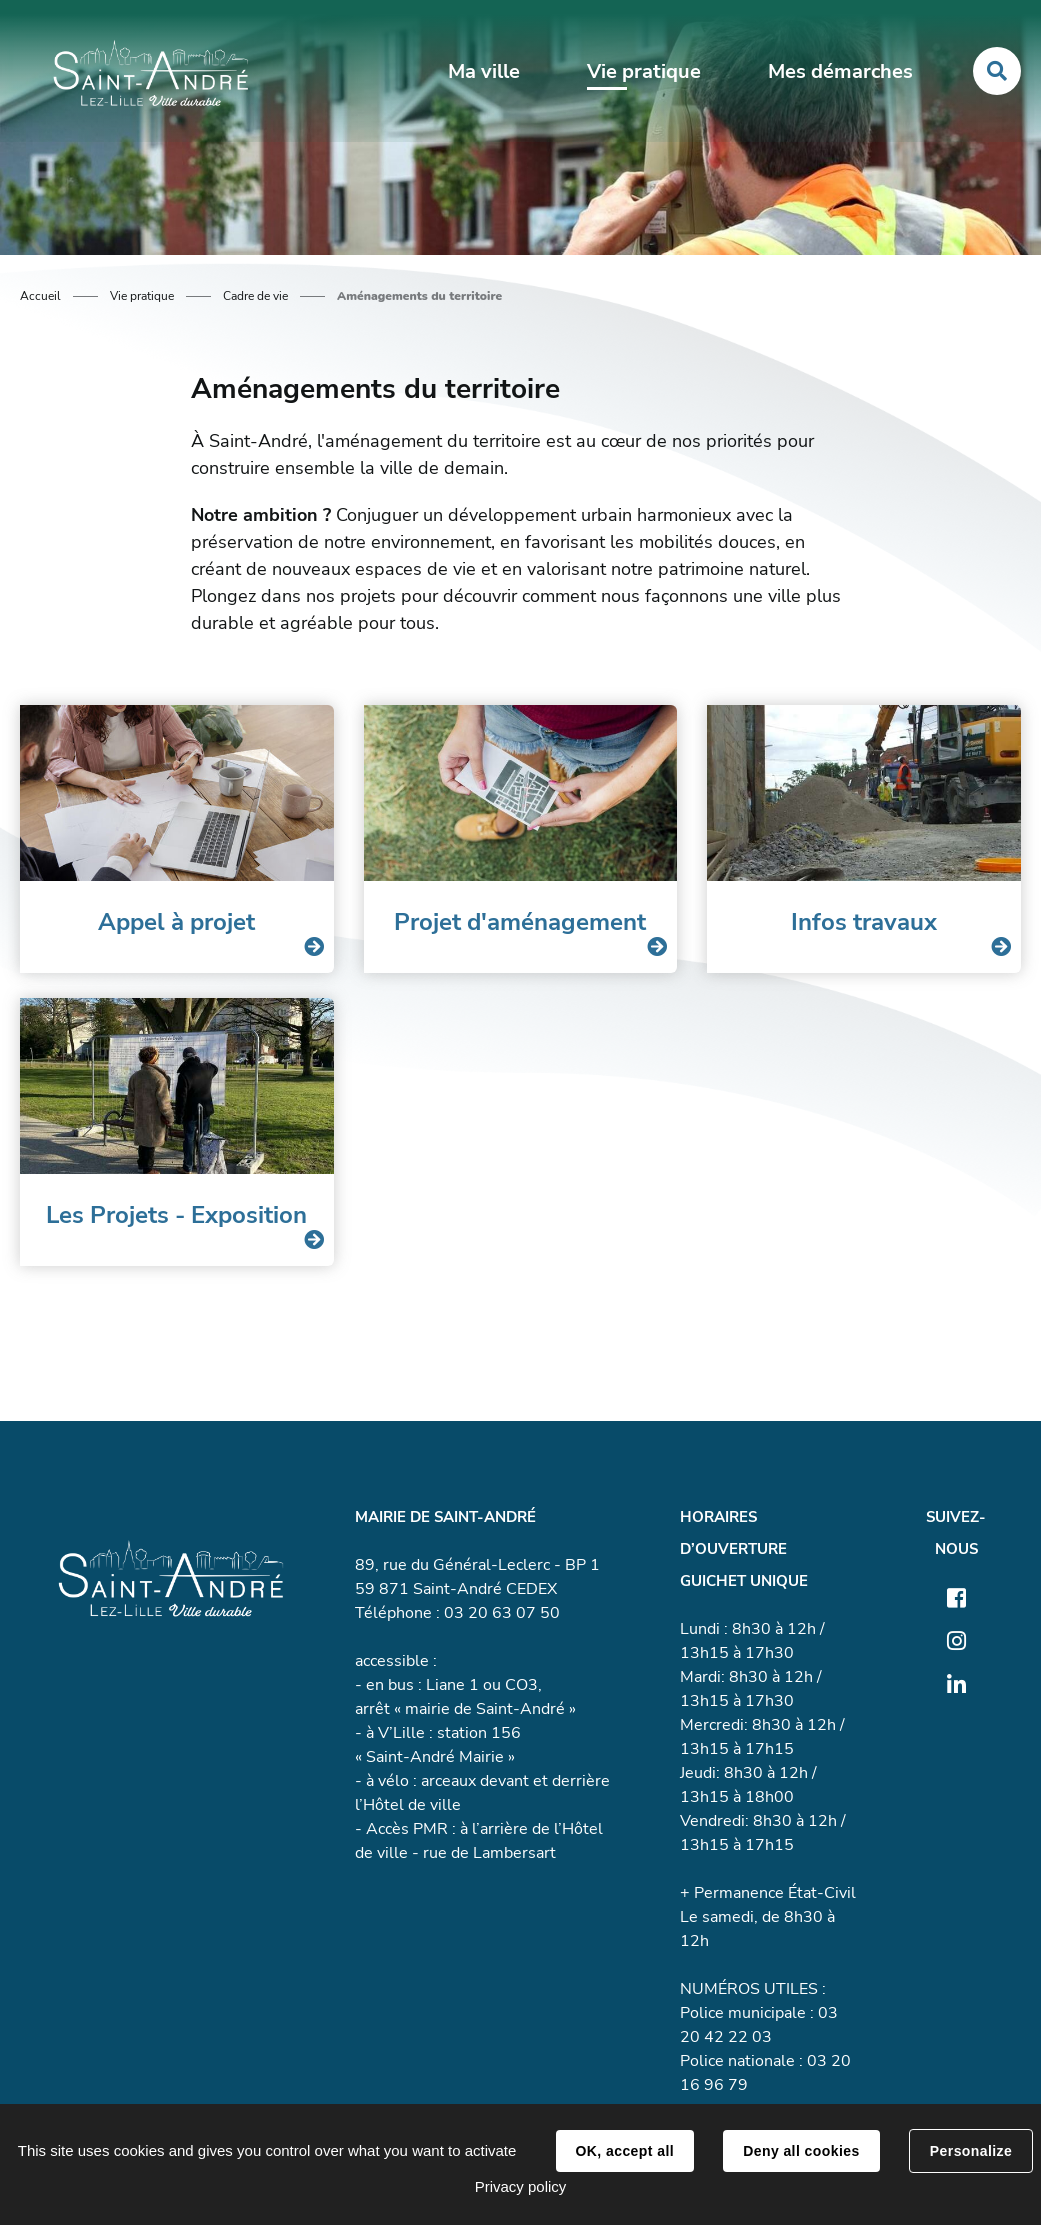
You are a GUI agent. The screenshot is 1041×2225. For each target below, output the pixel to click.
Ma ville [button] (484, 71)
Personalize (971, 2151)
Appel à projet (176, 922)
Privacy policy (521, 2186)
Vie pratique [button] (644, 71)
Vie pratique (142, 296)
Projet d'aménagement (520, 922)
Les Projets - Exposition (176, 1215)
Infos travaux (864, 922)
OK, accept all (625, 2151)
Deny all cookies (801, 2151)
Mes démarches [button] (840, 71)
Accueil (40, 296)
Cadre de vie (255, 296)
